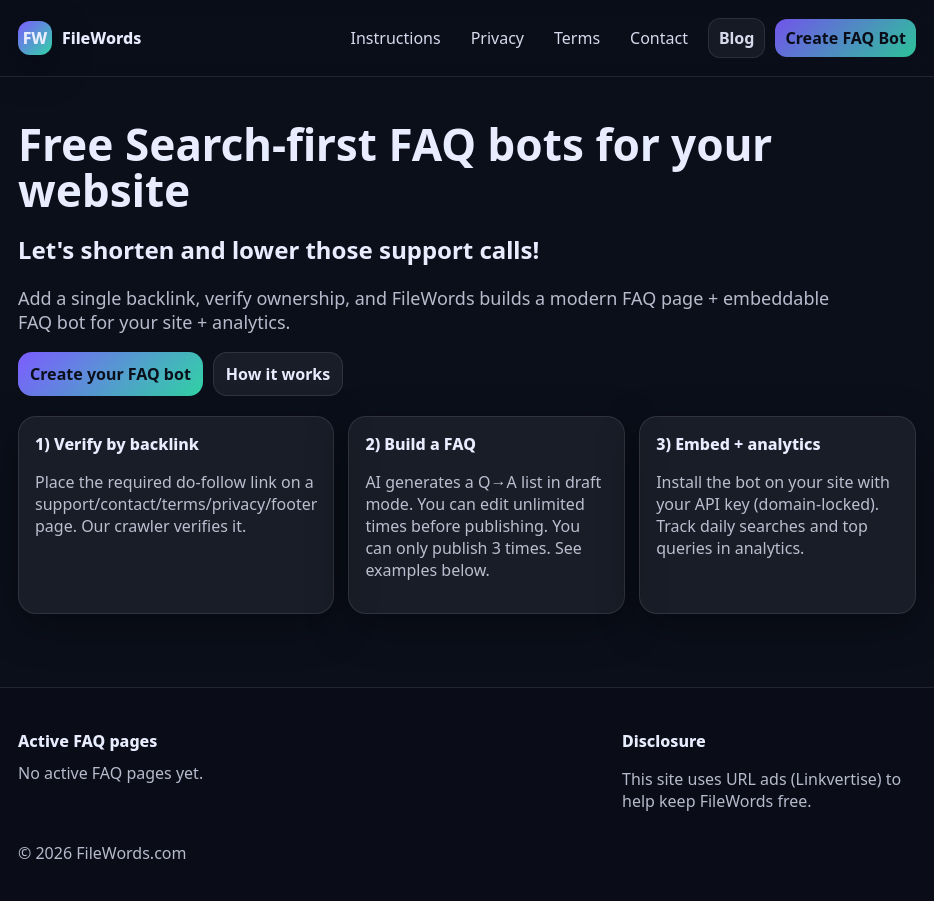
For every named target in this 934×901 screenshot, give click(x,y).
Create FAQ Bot (845, 38)
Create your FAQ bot (110, 374)
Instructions (396, 38)
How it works (278, 374)
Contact (659, 38)
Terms (577, 38)
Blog (737, 38)
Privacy (497, 38)
